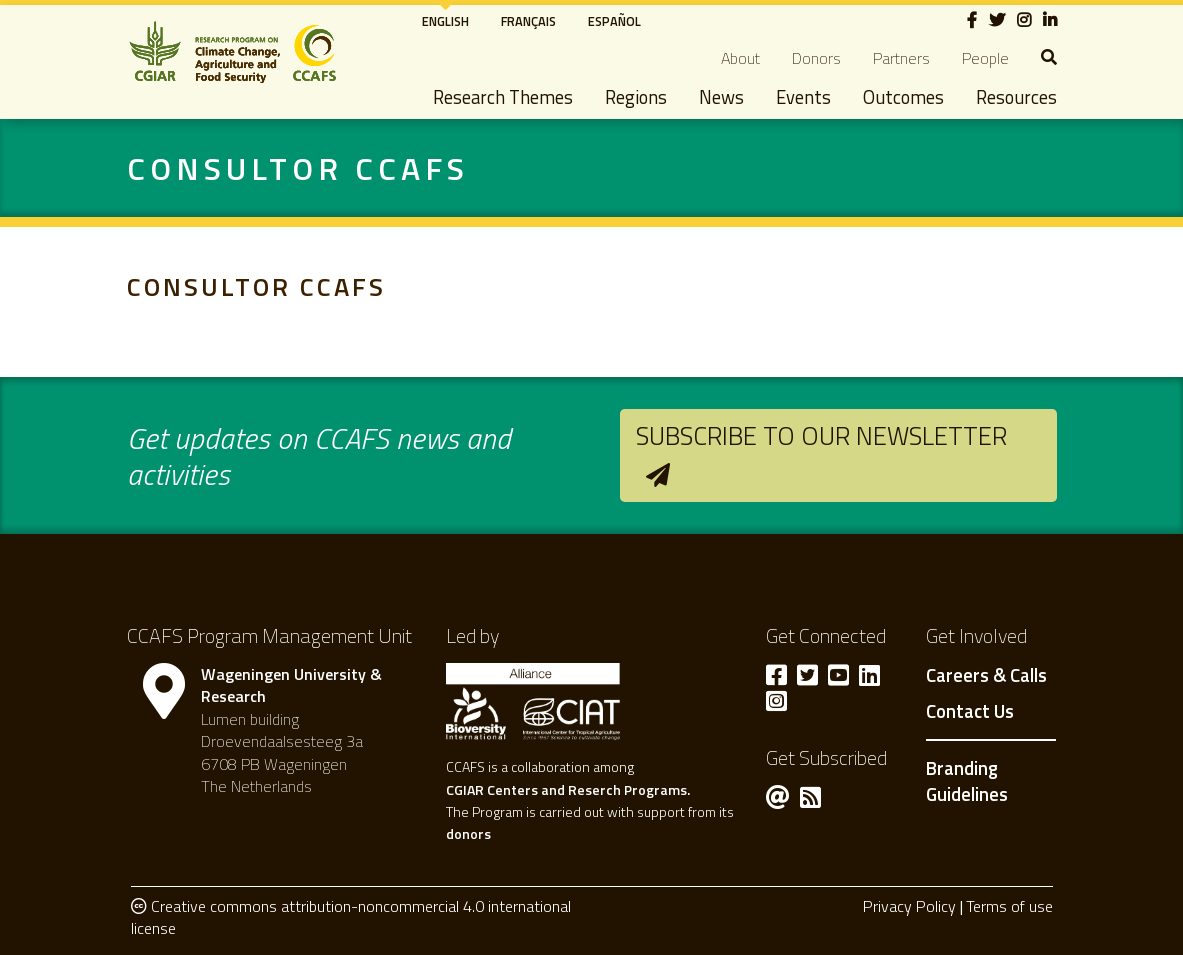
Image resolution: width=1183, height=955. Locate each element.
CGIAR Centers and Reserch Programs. (568, 789)
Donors (816, 58)
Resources (1016, 97)
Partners (901, 58)
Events (803, 97)
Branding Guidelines (967, 781)
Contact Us (970, 712)
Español (614, 21)
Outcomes (903, 97)
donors (468, 833)
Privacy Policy (909, 906)
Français (528, 21)
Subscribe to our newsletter (821, 435)
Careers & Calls (986, 676)
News (721, 97)
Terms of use (1009, 906)
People (985, 58)
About (740, 58)
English (445, 21)
